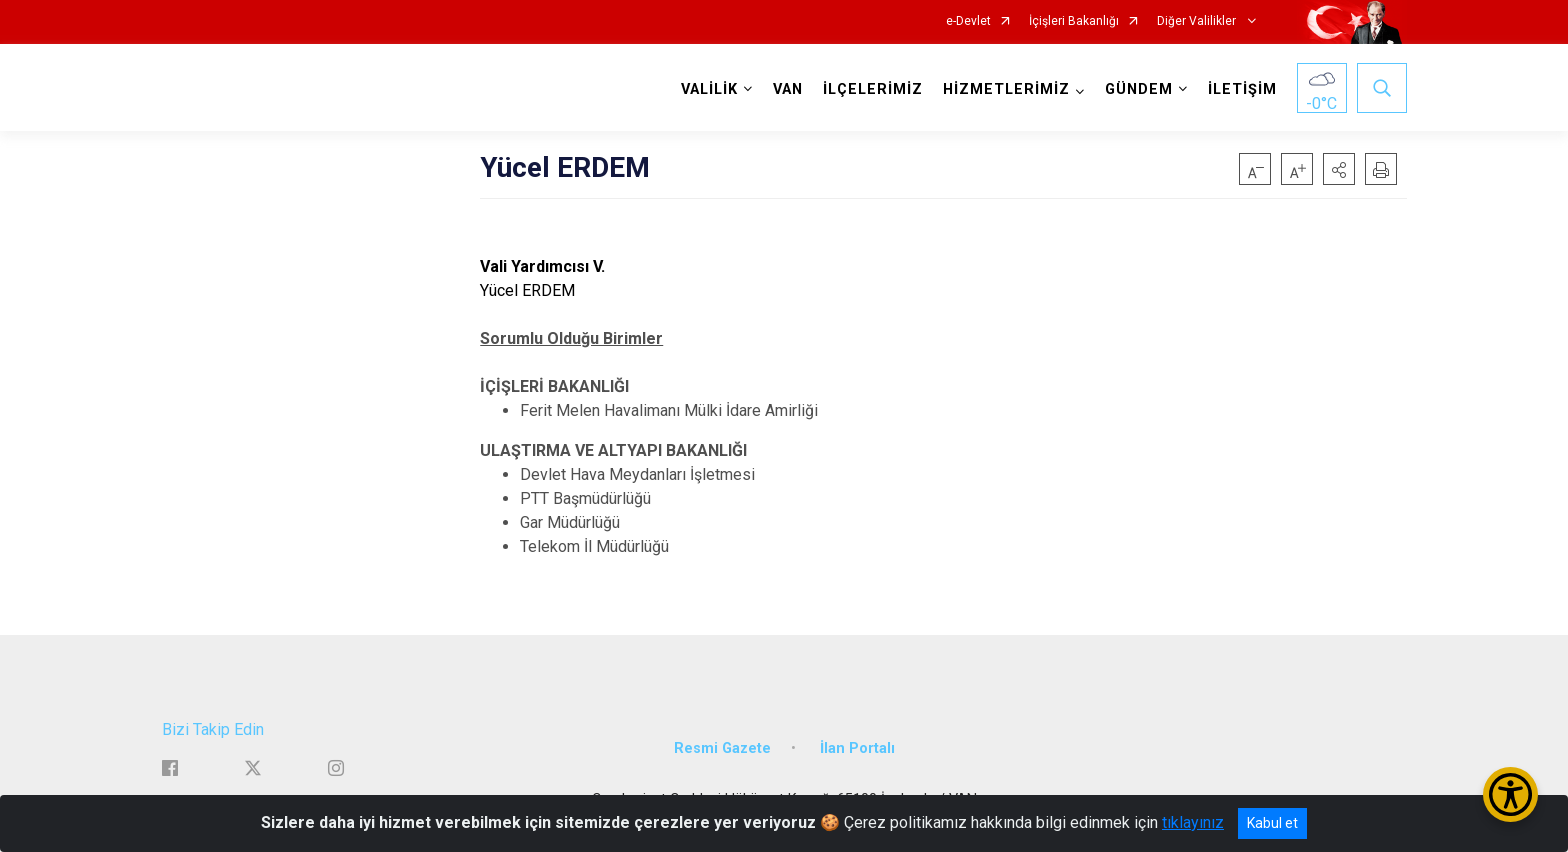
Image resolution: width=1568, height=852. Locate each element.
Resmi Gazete (722, 747)
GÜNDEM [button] (1139, 89)
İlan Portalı (857, 747)
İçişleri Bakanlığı (1074, 21)
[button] (1339, 169)
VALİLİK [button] (709, 89)
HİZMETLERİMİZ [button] (1006, 89)
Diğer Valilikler (1198, 21)
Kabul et (1272, 823)
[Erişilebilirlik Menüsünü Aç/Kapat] (1510, 794)
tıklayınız (1193, 822)
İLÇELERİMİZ (873, 89)
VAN (788, 89)
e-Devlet (968, 21)
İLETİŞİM (1242, 89)
